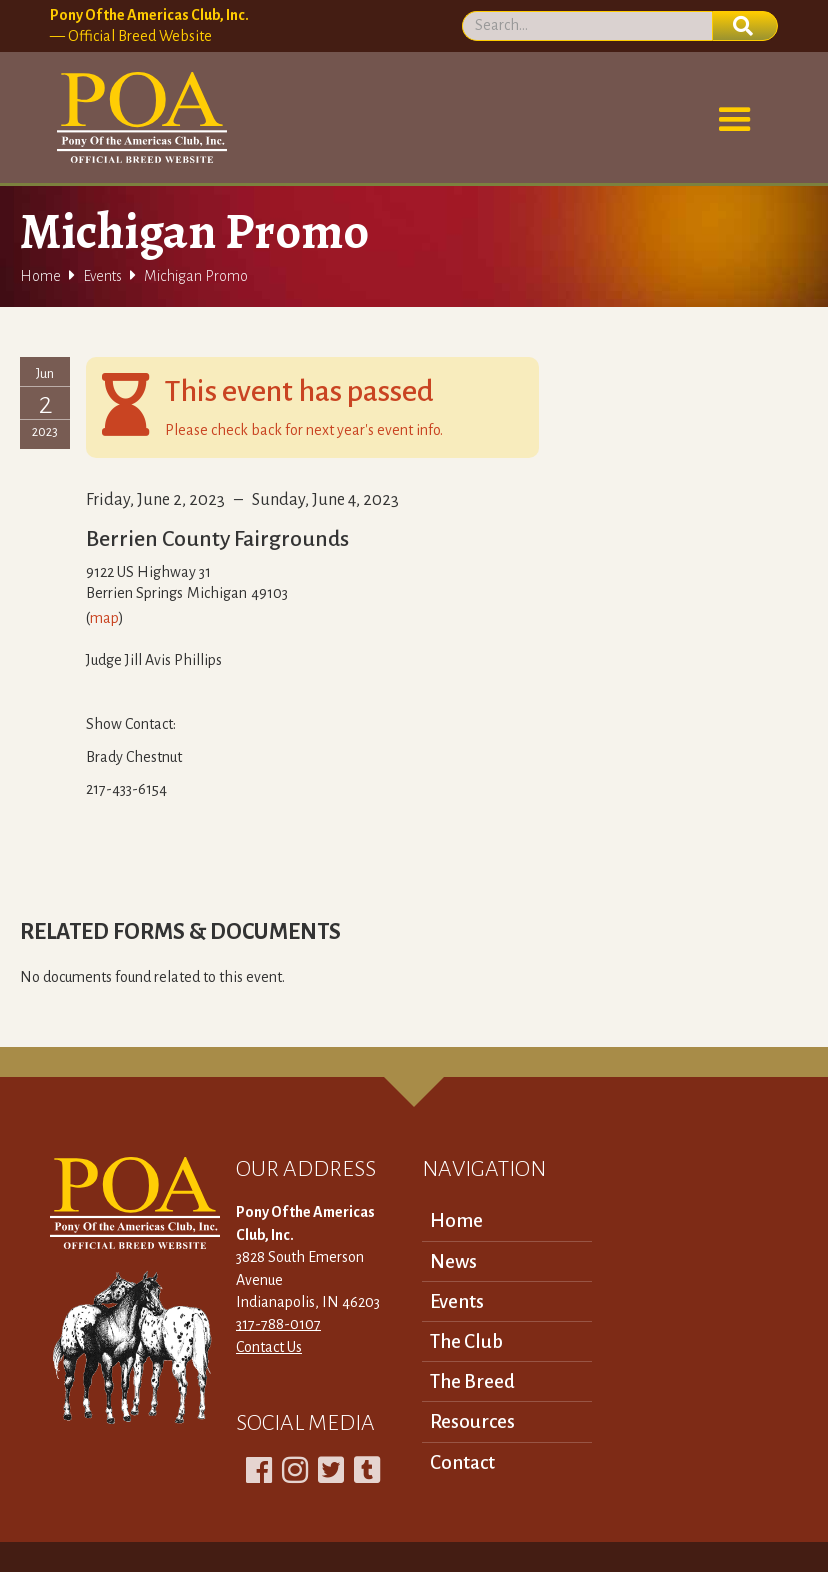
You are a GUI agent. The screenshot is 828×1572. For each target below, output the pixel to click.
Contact (462, 1462)
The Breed (472, 1381)
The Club (466, 1341)
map (104, 618)
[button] (735, 120)
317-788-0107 (278, 1324)
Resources (472, 1421)
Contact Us (269, 1347)
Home (40, 276)
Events (102, 276)
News (453, 1261)
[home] (138, 118)
